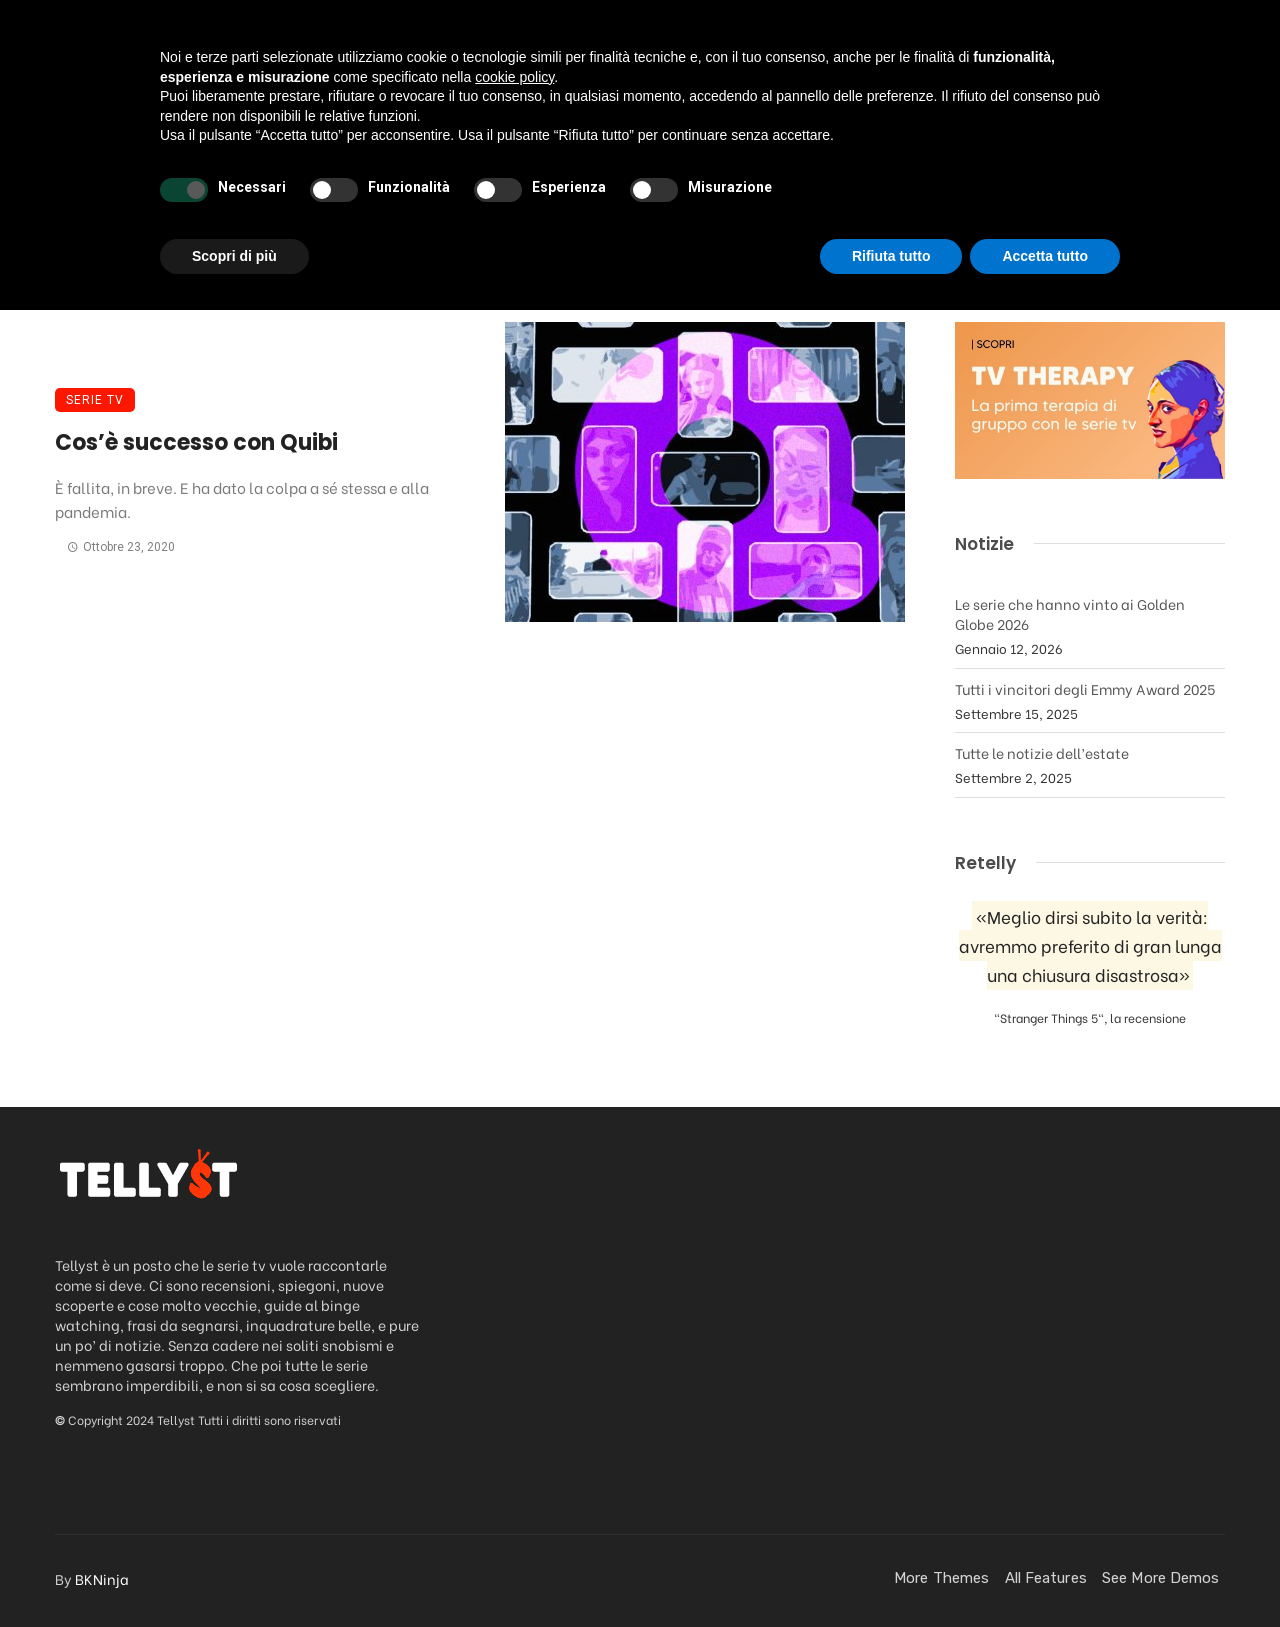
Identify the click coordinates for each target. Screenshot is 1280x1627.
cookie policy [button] (514, 1393)
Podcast (501, 143)
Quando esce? (955, 143)
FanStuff (824, 143)
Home (161, 143)
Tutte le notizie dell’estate (1042, 752)
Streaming (692, 143)
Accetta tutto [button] (1045, 1572)
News (591, 143)
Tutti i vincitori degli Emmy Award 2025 (1085, 688)
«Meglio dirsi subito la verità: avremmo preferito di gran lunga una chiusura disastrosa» (1090, 945)
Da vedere (261, 143)
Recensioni (384, 143)
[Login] (1168, 144)
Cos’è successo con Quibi (196, 442)
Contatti (1086, 143)
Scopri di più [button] (234, 1572)
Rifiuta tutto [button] (891, 1572)
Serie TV (95, 400)
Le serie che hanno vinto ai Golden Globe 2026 (1070, 613)
